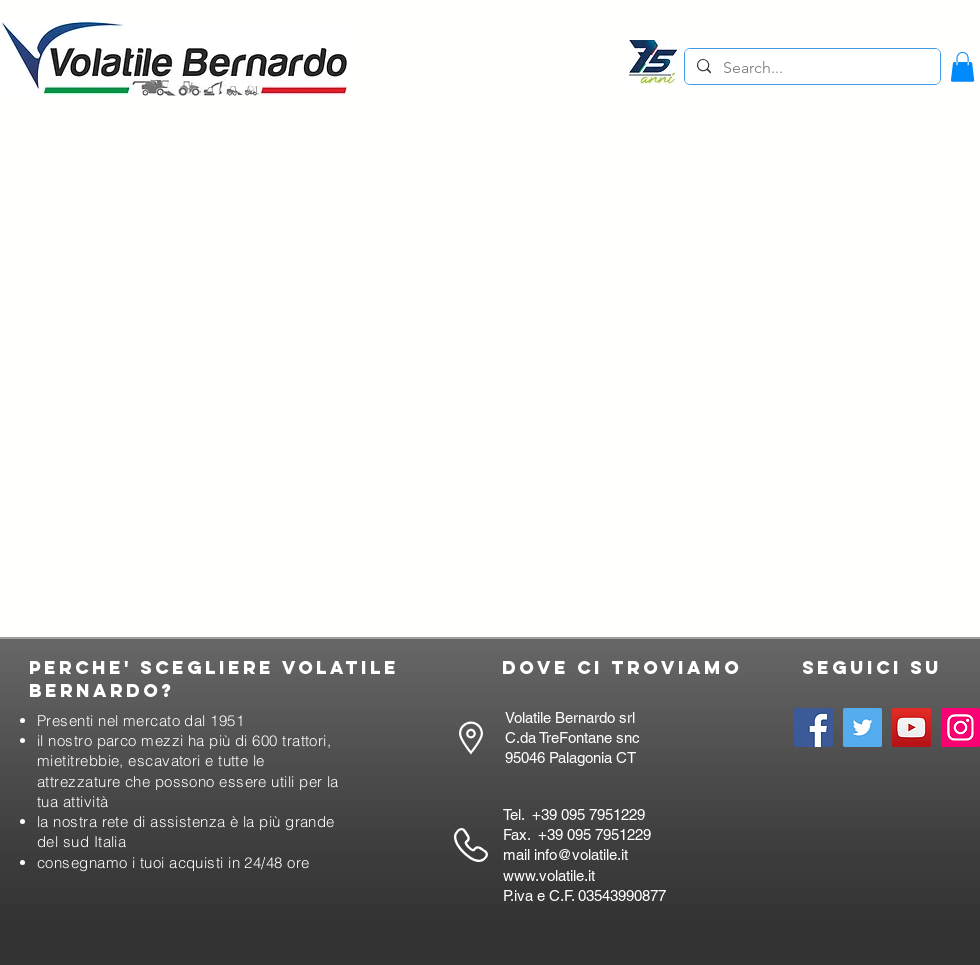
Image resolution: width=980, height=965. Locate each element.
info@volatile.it (581, 854)
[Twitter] (862, 727)
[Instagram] (960, 727)
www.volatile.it (549, 875)
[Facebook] (813, 727)
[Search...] (810, 68)
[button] (962, 67)
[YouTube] (911, 727)
